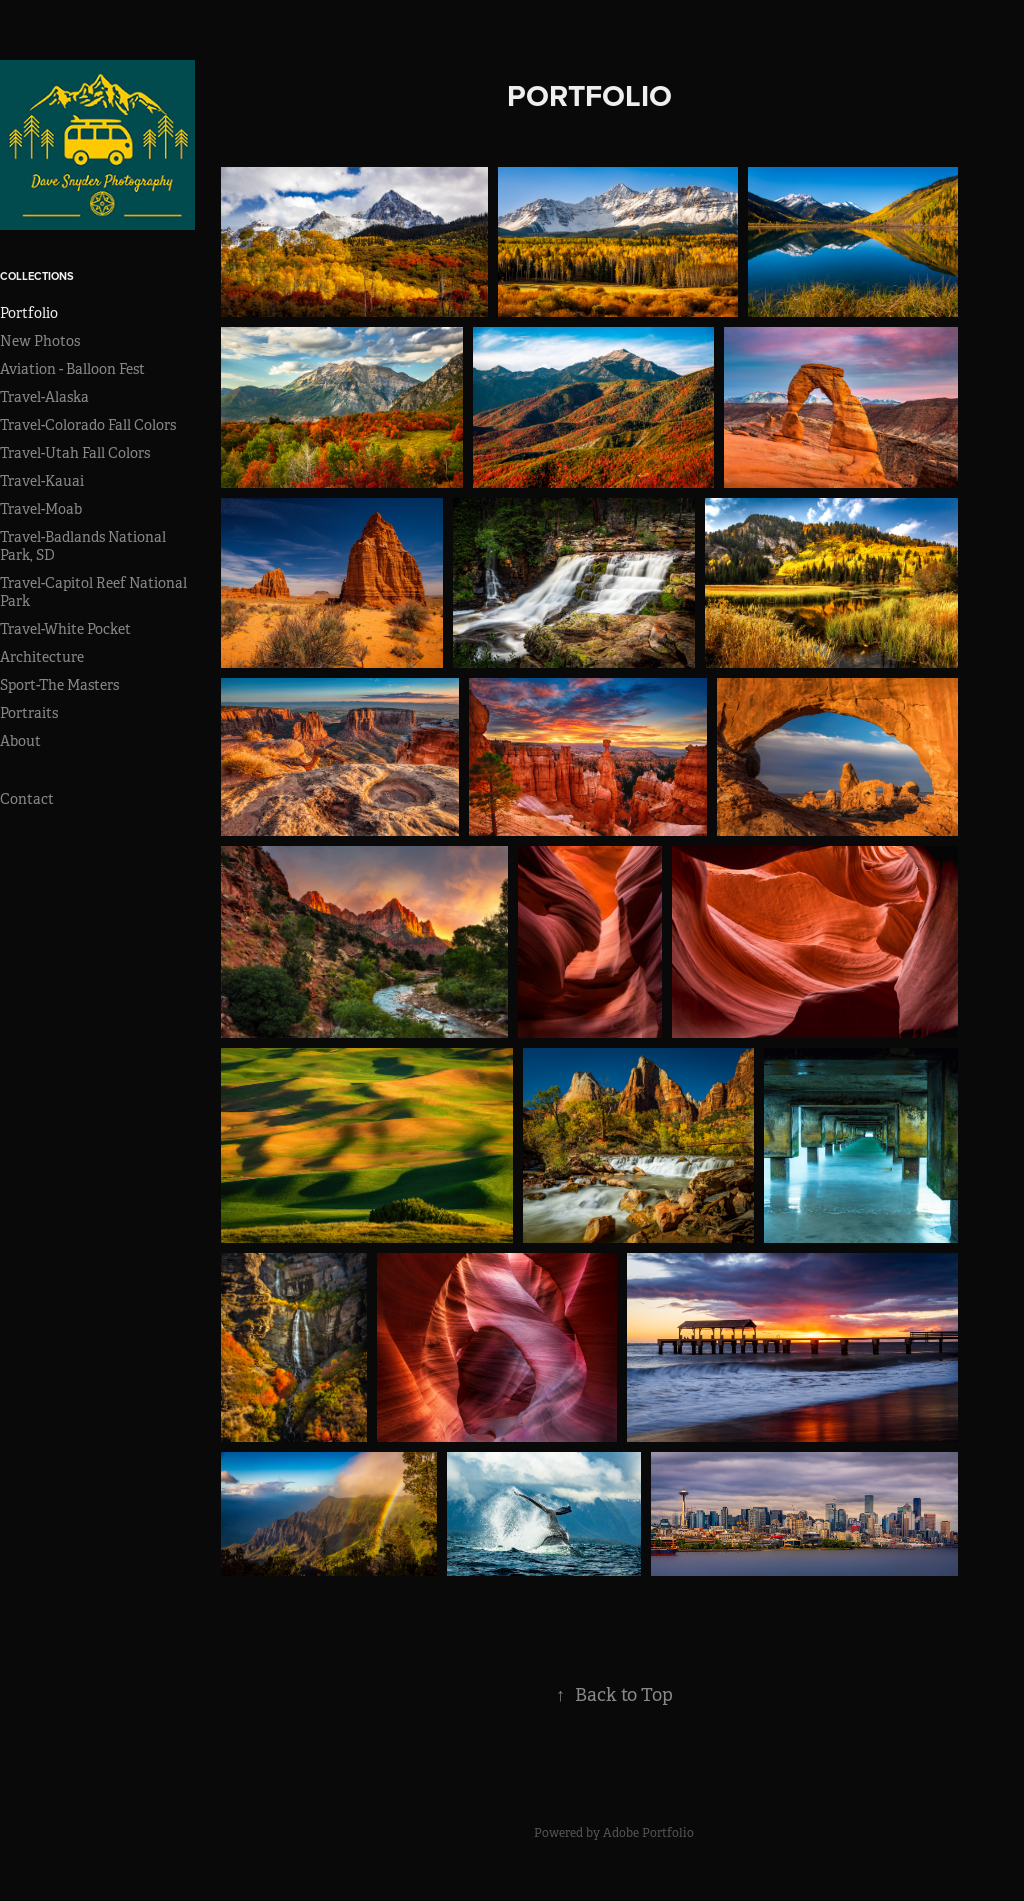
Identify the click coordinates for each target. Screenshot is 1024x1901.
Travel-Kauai (42, 481)
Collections (37, 276)
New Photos (40, 341)
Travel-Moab (41, 509)
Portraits (29, 713)
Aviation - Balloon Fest (72, 369)
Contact (27, 799)
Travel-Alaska (44, 397)
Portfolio (29, 313)
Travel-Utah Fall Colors (75, 453)
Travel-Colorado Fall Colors (88, 425)
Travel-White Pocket (65, 629)
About (20, 741)
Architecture (42, 657)
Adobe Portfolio (648, 1833)
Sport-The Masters (59, 685)
